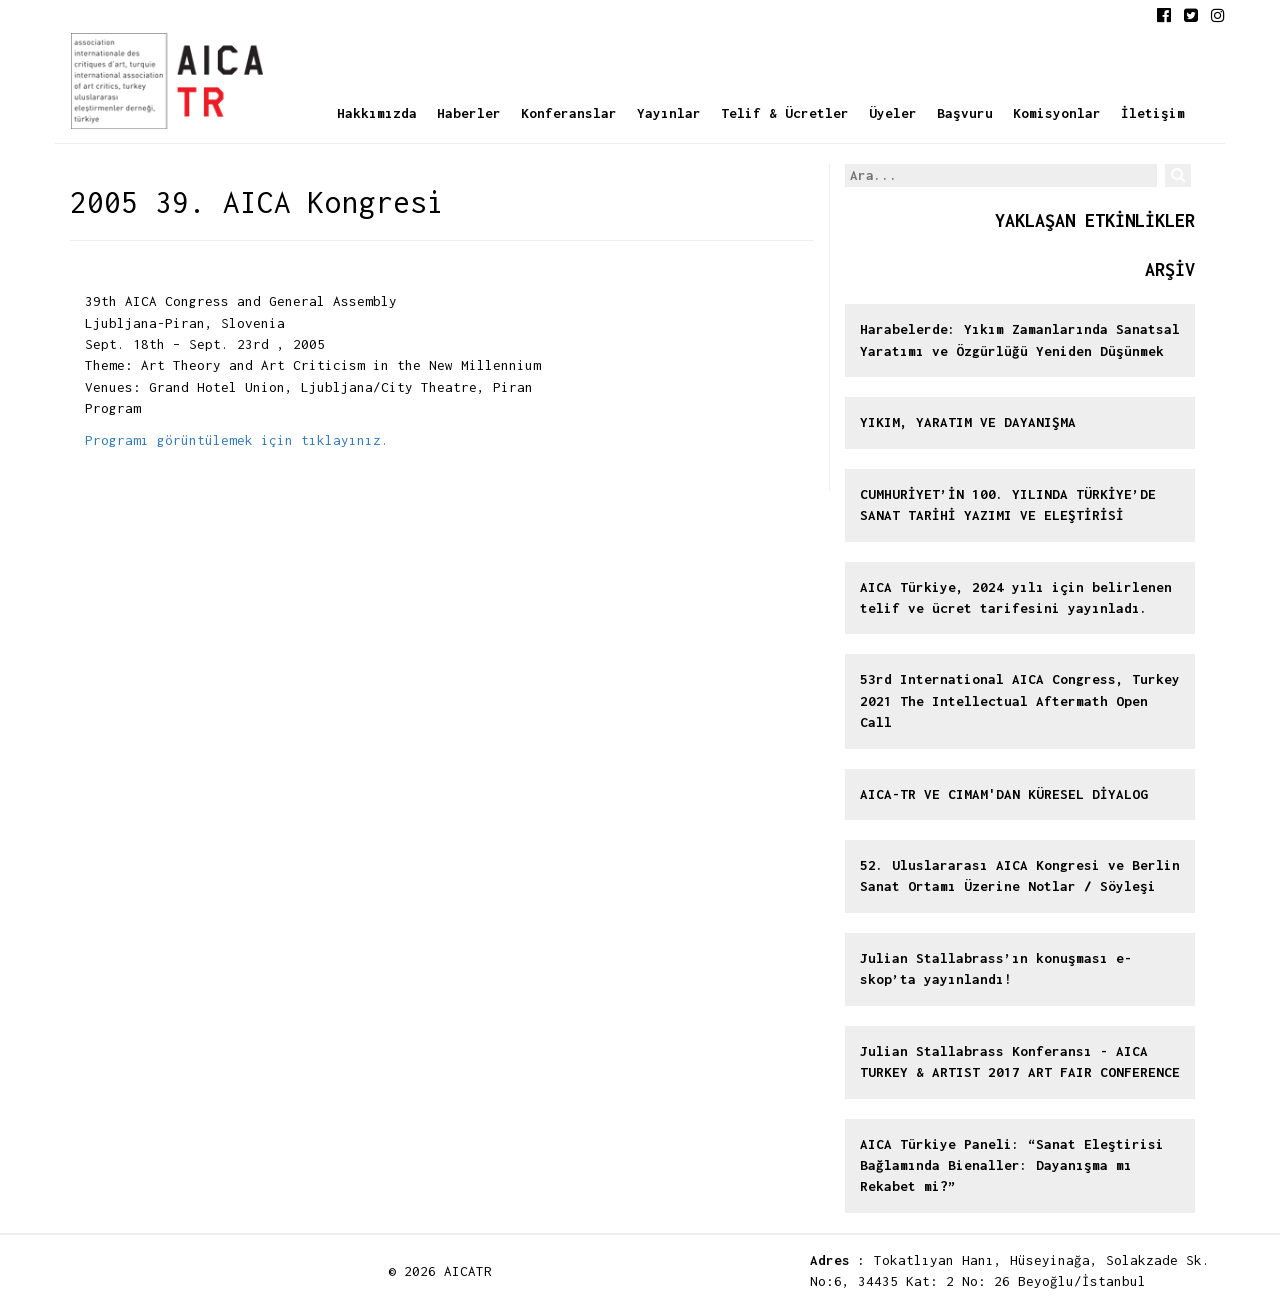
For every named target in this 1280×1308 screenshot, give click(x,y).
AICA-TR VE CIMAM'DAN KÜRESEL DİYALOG (1004, 794)
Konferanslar (569, 113)
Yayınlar (669, 113)
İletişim (1153, 113)
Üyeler (893, 113)
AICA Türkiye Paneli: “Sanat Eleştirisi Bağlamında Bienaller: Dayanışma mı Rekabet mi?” (1012, 1165)
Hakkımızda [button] (377, 113)
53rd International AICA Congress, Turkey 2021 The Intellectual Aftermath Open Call (1020, 700)
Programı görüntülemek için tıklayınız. (237, 440)
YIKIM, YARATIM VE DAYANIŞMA (968, 422)
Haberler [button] (469, 113)
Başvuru (965, 113)
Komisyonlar (1057, 113)
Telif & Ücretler (785, 113)
